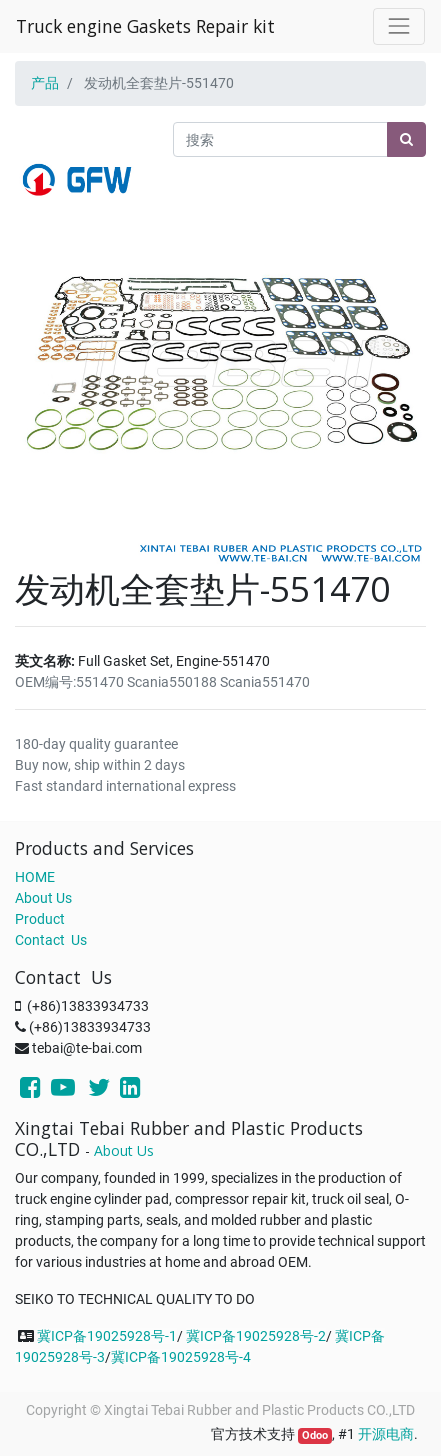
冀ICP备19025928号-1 (107, 1336)
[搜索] (406, 139)
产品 (45, 83)
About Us (43, 898)
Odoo (315, 1435)
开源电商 (386, 1434)
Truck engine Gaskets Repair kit (145, 26)
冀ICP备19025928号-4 (181, 1357)
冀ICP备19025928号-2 (256, 1336)
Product (40, 919)
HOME (35, 877)
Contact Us (51, 940)
